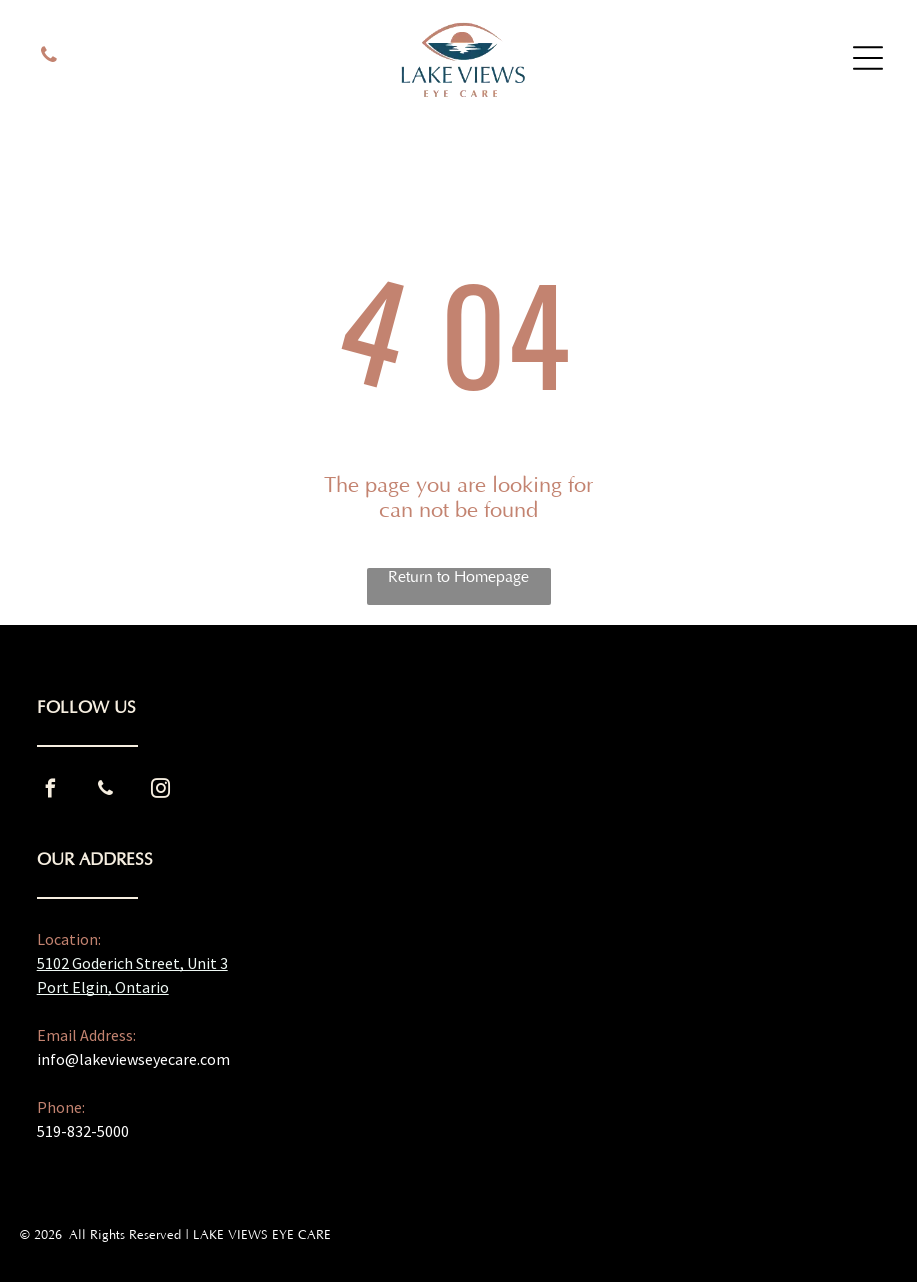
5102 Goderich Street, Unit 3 (132, 963)
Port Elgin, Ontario (103, 987)
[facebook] (51, 791)
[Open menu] (868, 58)
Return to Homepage (458, 577)
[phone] (49, 57)
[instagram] (161, 791)
